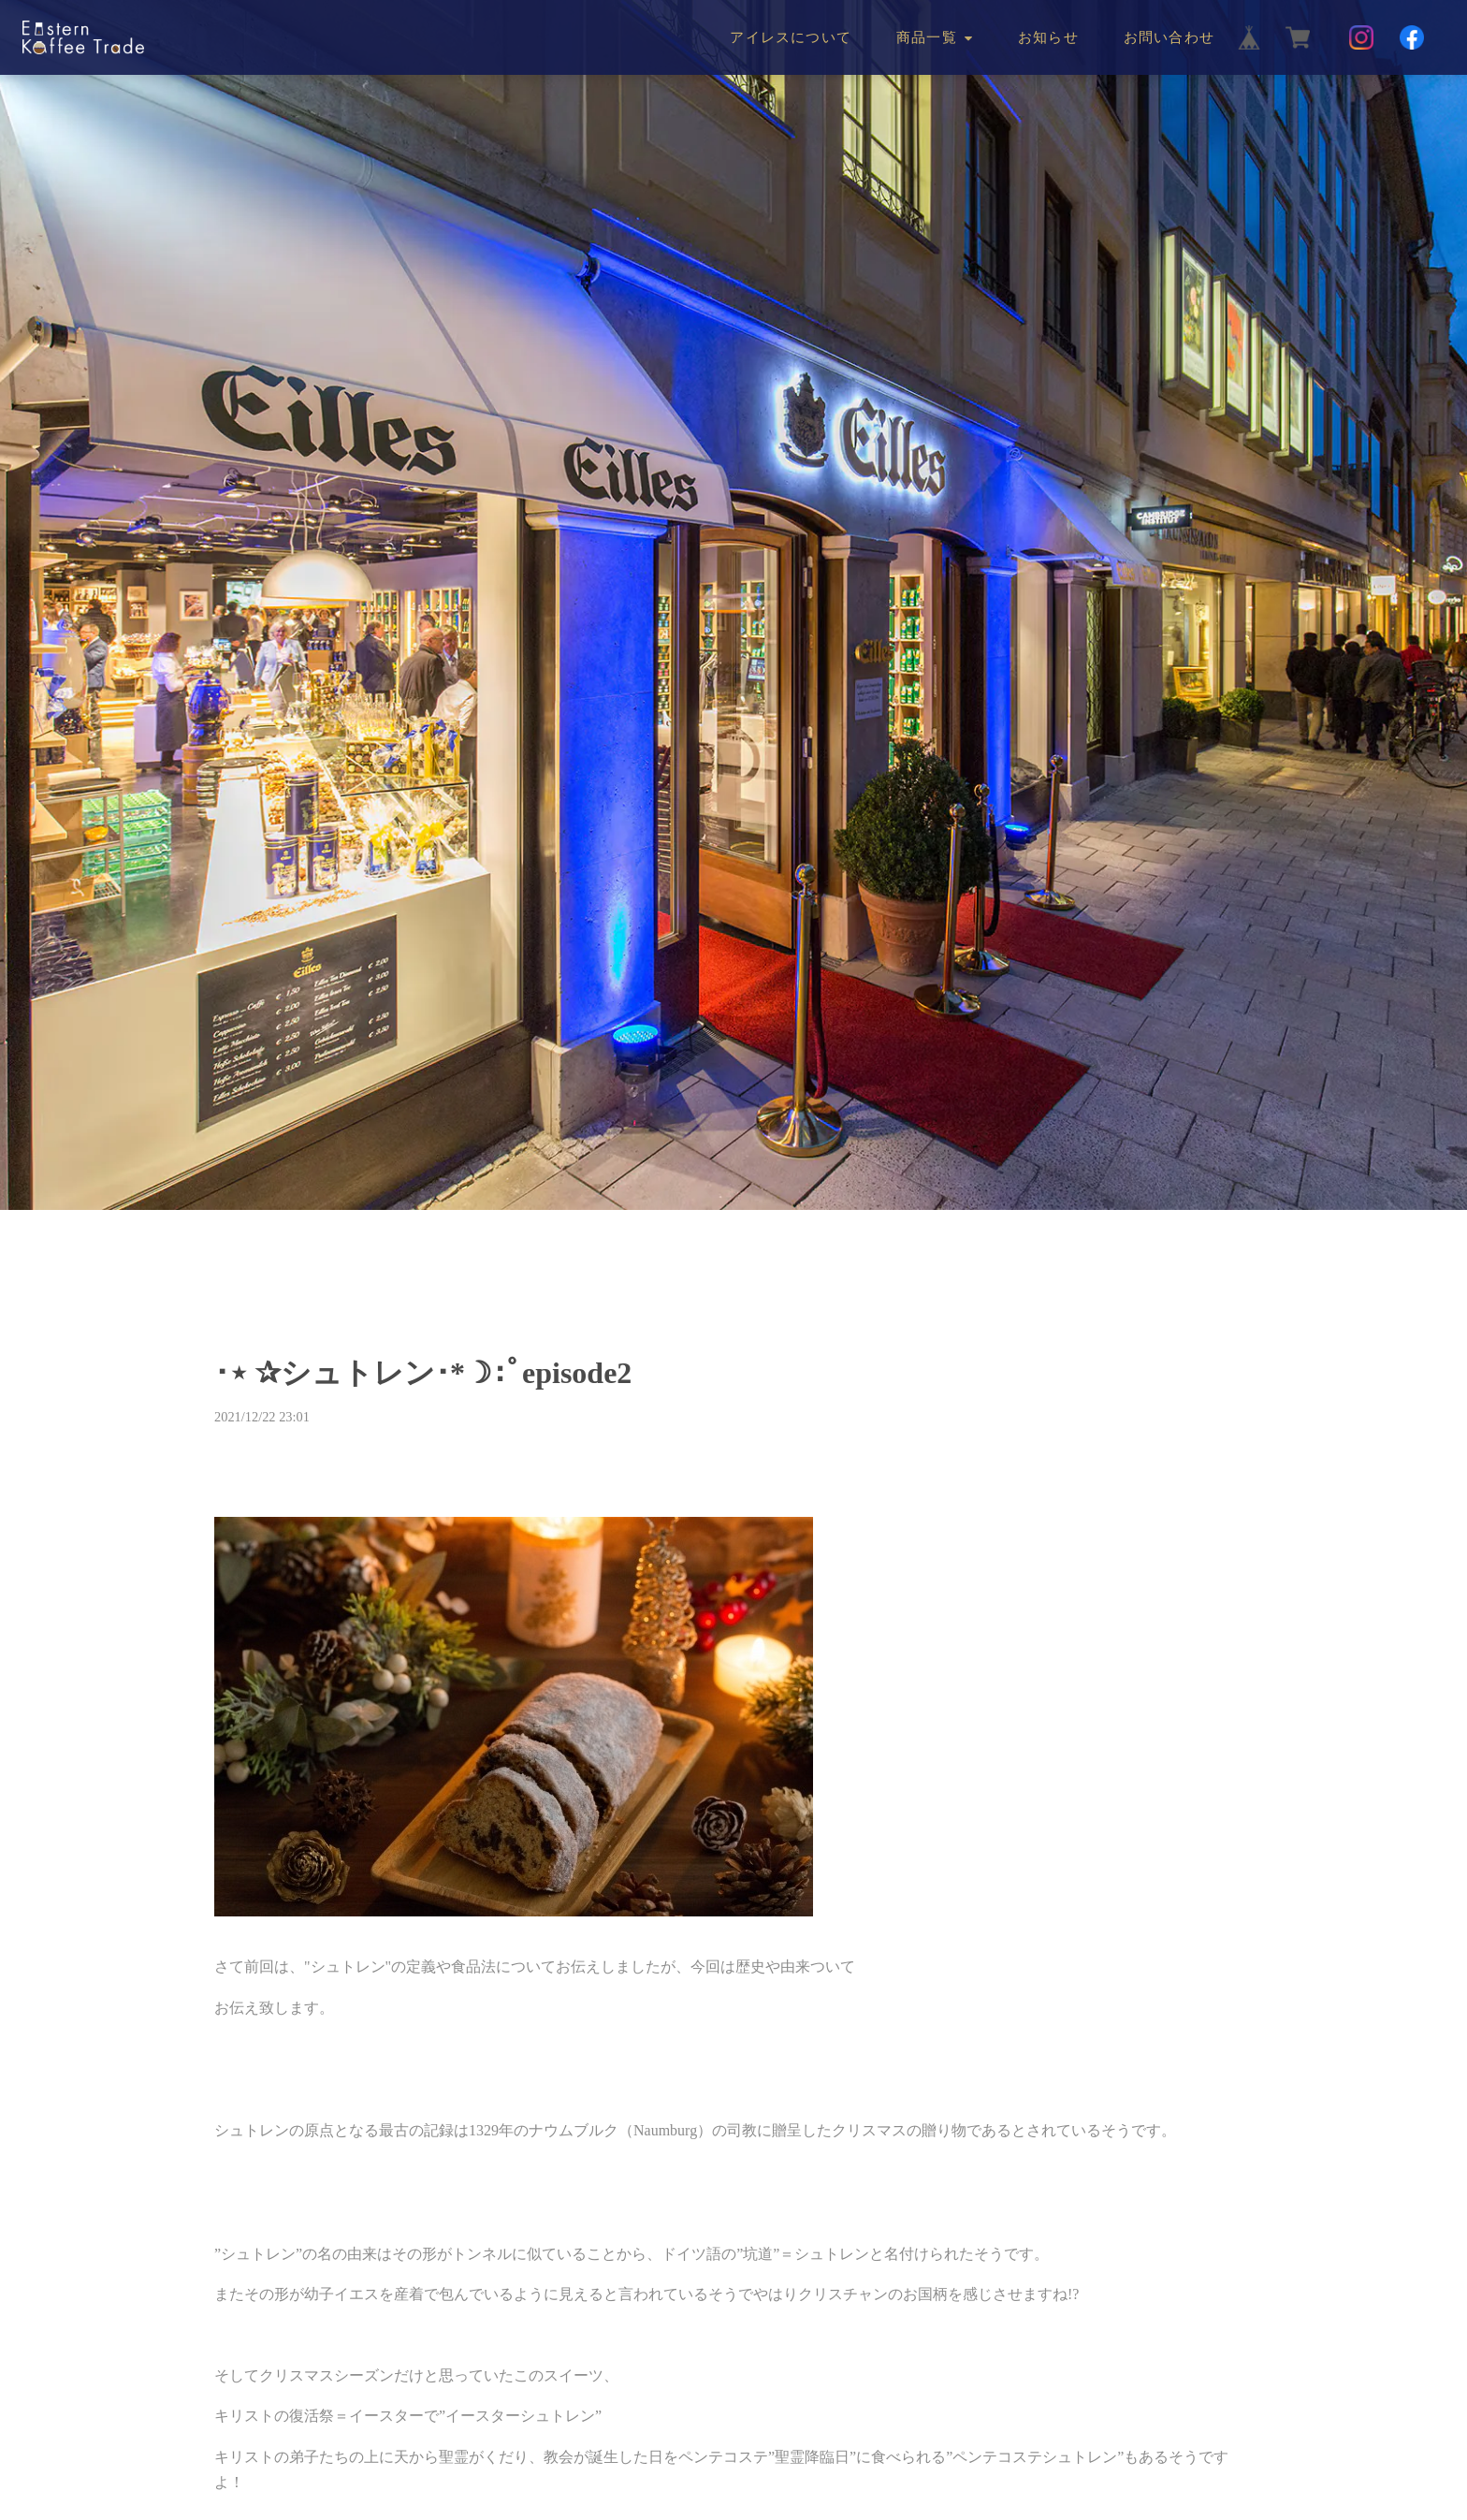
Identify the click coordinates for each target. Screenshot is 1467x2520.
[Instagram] (1361, 37)
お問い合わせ (1169, 37)
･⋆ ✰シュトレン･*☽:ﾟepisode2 (423, 1373)
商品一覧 (926, 37)
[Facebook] (1412, 37)
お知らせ (1048, 37)
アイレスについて (790, 37)
